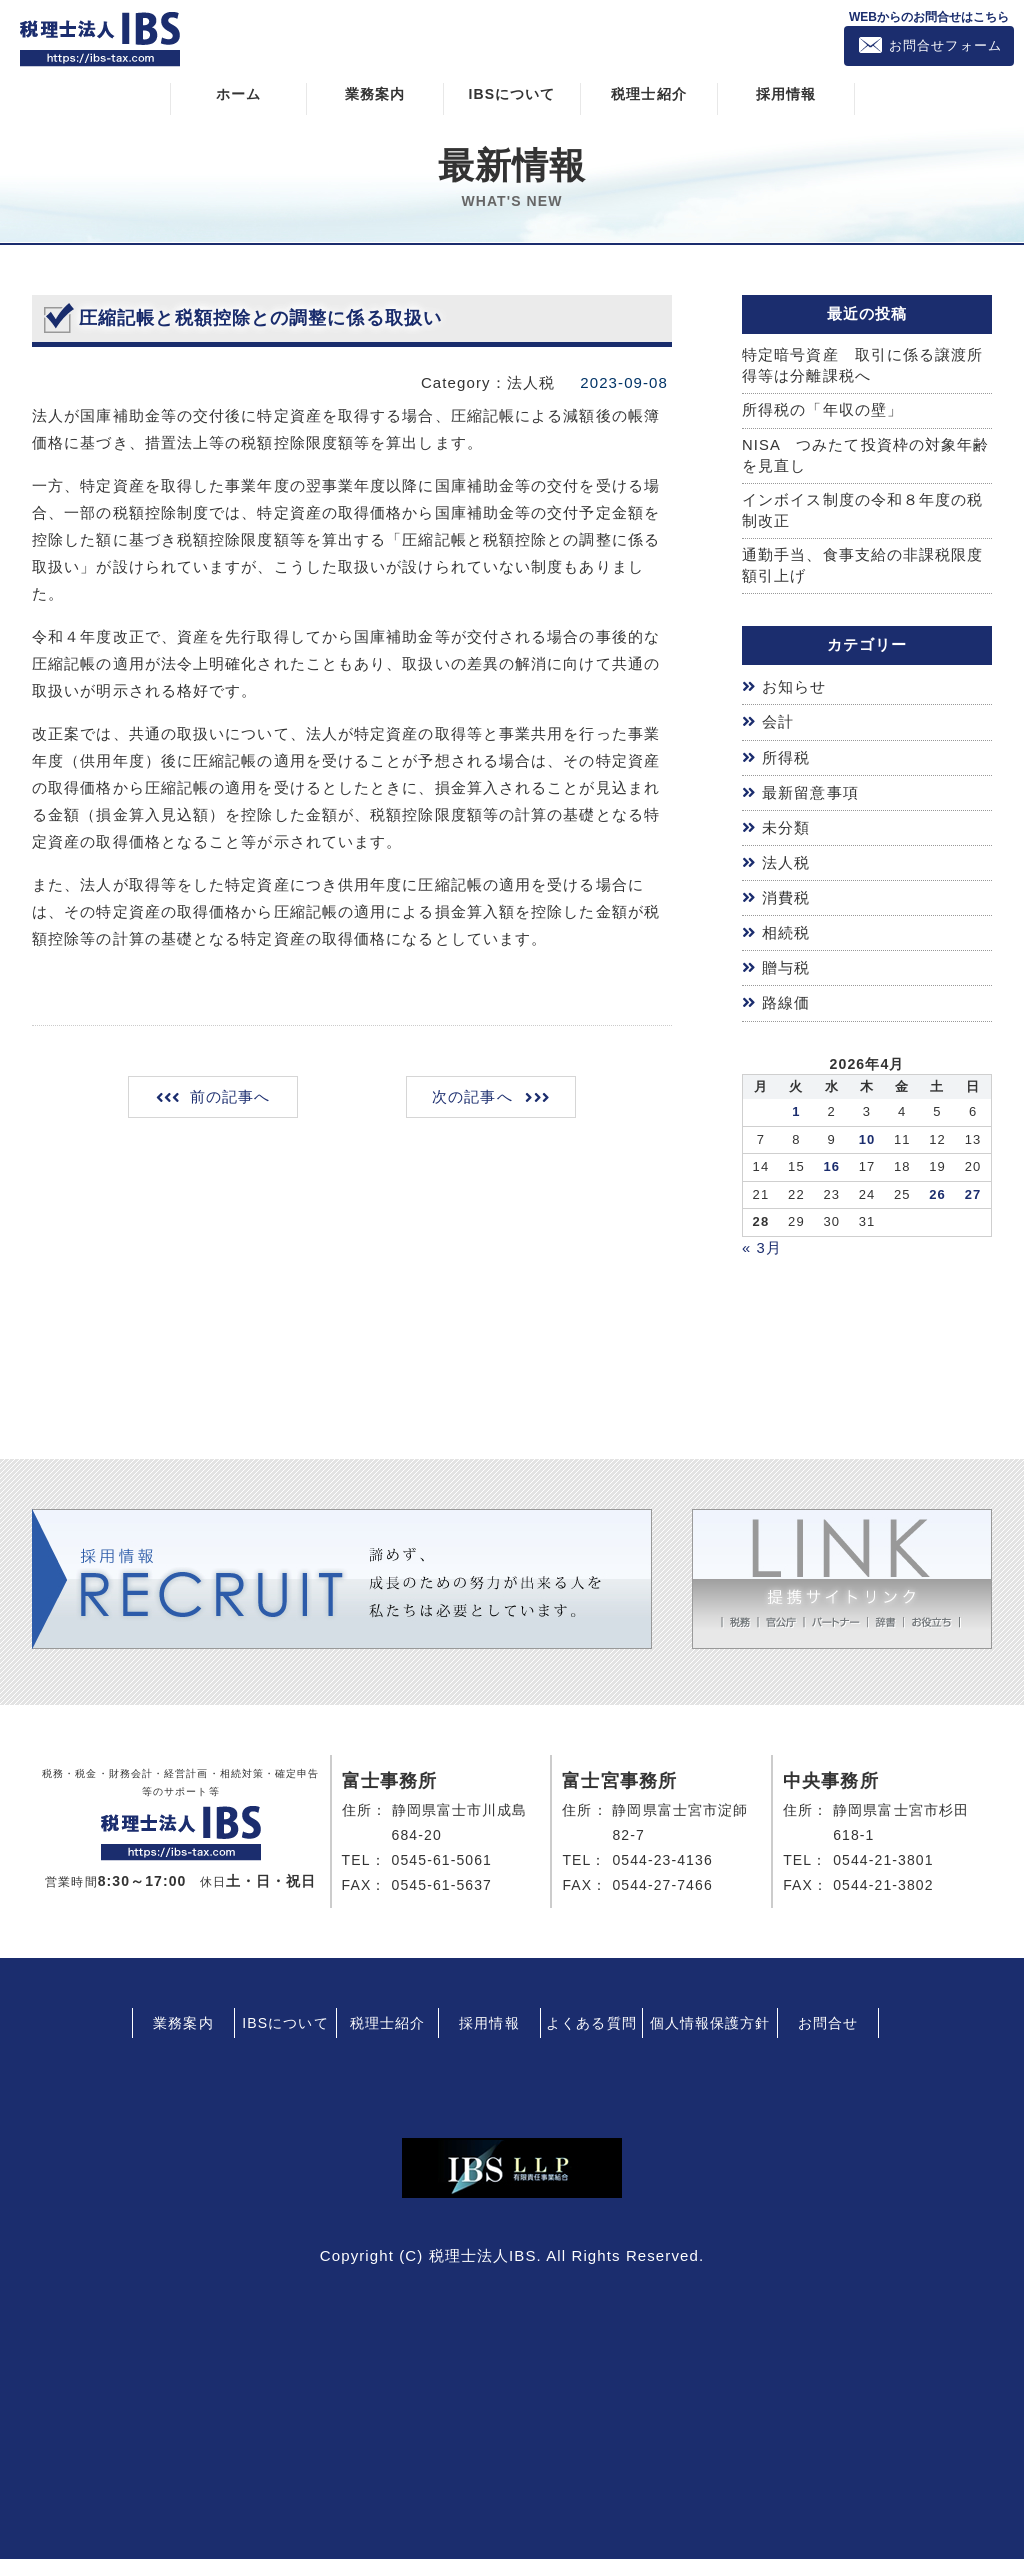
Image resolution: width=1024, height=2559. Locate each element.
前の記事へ (231, 1096)
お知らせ (794, 688)
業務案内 (375, 93)
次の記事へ (471, 1096)
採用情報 (786, 93)
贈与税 (786, 964)
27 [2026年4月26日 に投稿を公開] (973, 1189)
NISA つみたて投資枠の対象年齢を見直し (866, 456)
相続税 (786, 929)
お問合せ (828, 2017)
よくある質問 (591, 2017)
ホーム (238, 93)
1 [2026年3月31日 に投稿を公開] (796, 1106)
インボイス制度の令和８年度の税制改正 (863, 512)
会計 (778, 723)
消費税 (786, 895)
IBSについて (511, 93)
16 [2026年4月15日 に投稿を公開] (831, 1161)
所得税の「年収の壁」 (822, 410)
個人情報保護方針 (710, 2017)
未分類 (786, 826)
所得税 (786, 757)
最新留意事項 (810, 791)
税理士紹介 (649, 93)
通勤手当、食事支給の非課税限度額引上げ (863, 567)
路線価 (786, 998)
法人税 (786, 860)
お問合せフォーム (945, 45)
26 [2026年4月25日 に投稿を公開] (937, 1189)
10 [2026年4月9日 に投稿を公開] (867, 1134)
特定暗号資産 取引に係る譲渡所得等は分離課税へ (863, 365)
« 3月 (762, 1242)
